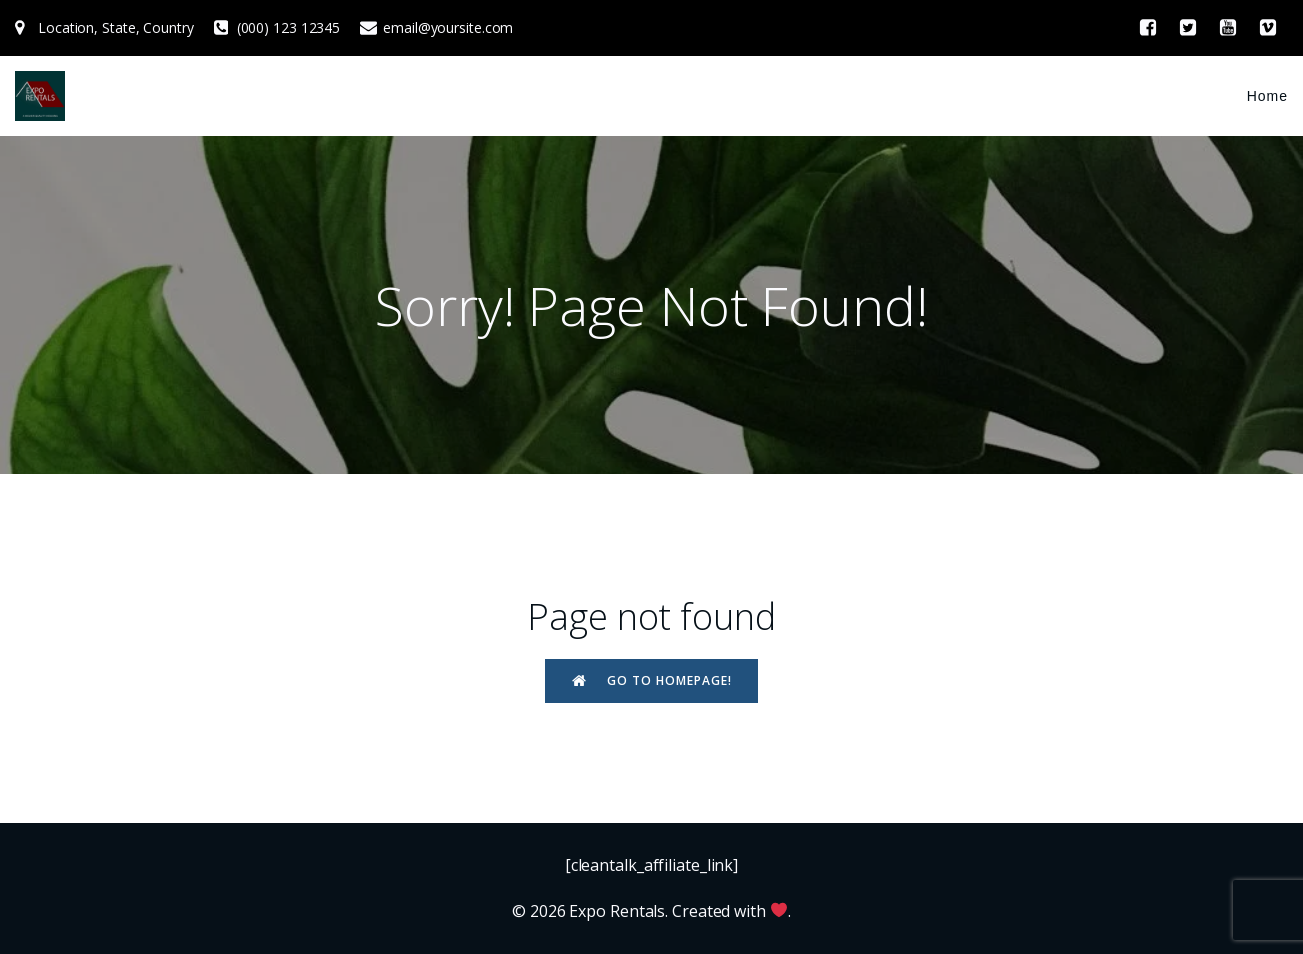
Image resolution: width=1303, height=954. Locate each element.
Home (1267, 96)
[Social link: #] (1148, 28)
